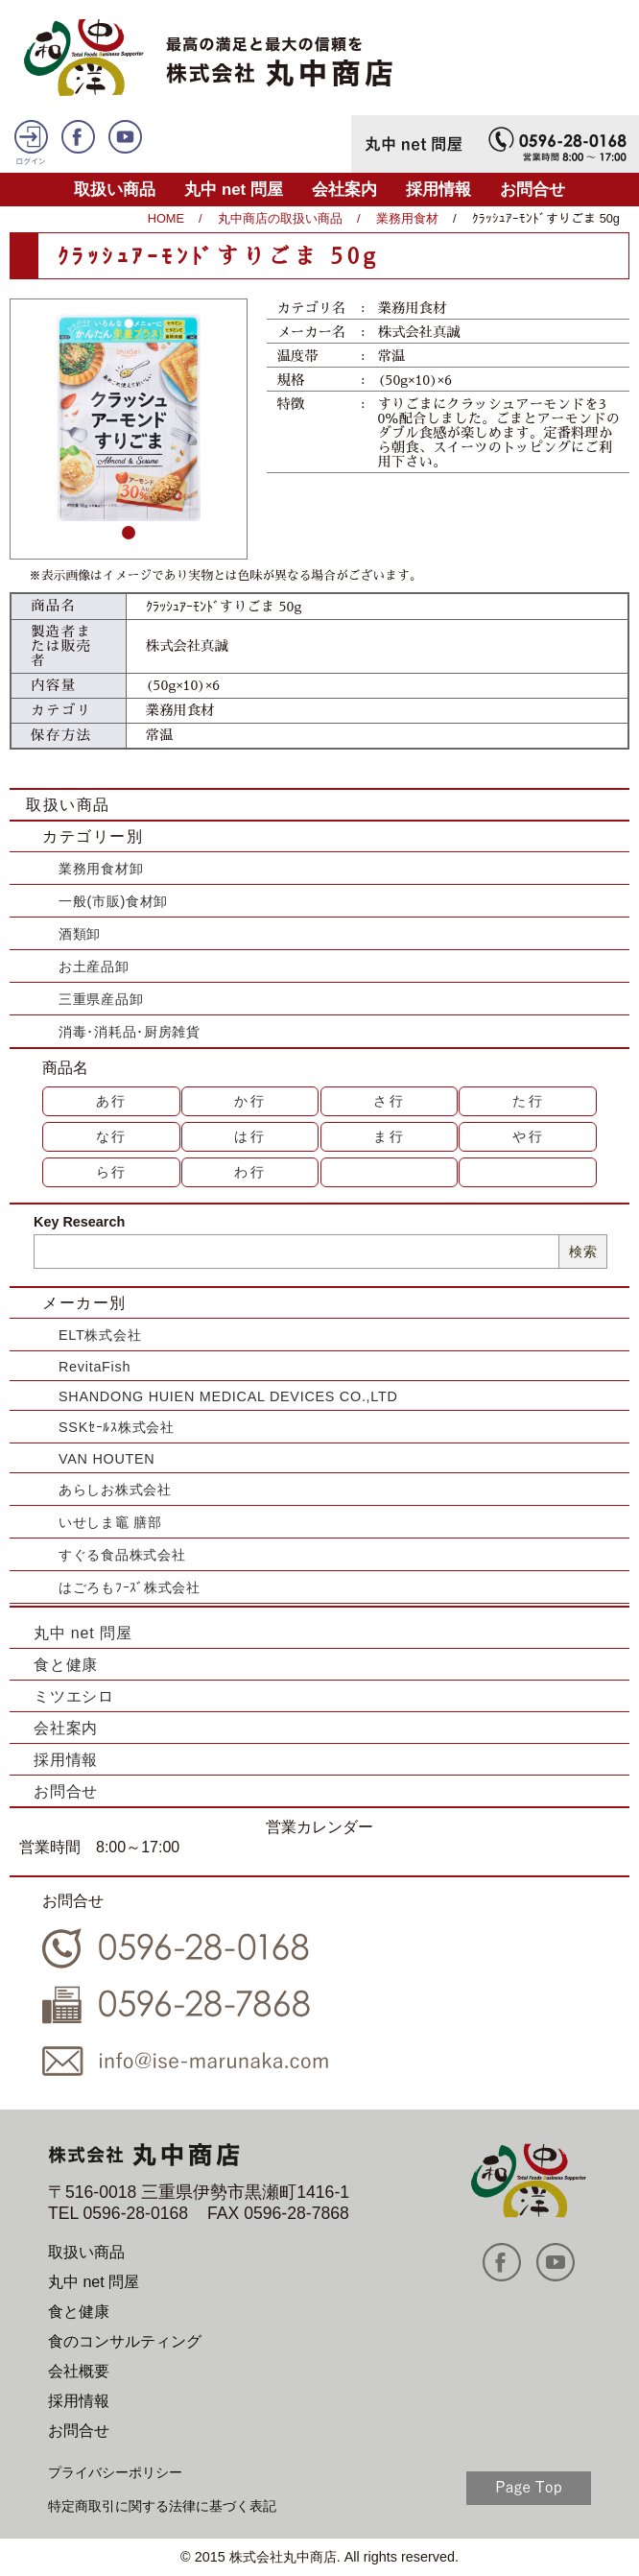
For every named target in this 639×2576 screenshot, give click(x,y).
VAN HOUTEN (106, 1459)
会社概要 (78, 2371)
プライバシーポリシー (115, 2472)
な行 (112, 1136)
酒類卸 (80, 934)
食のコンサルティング (124, 2341)
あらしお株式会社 (115, 1489)
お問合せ (532, 189)
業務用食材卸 (101, 868)
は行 (250, 1136)
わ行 (250, 1172)
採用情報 (438, 189)
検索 (583, 1251)
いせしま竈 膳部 (110, 1522)
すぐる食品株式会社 (122, 1554)
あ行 (112, 1101)
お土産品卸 (94, 966)
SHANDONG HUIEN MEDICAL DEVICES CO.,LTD (228, 1396)
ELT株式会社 (100, 1335)
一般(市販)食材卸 (113, 901)
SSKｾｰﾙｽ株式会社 (117, 1427)
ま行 (389, 1136)
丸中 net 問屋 (233, 189)
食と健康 (66, 1665)
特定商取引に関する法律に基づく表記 (162, 2506)
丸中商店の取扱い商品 (280, 218)
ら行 (112, 1172)
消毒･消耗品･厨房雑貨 (130, 1031)
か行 (250, 1101)
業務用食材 (407, 218)
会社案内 (344, 189)
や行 (528, 1136)
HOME (166, 218)
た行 (528, 1101)
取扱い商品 (114, 189)
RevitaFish (94, 1366)
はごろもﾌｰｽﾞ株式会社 (130, 1587)
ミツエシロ (74, 1696)
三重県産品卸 (101, 999)
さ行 (389, 1101)
